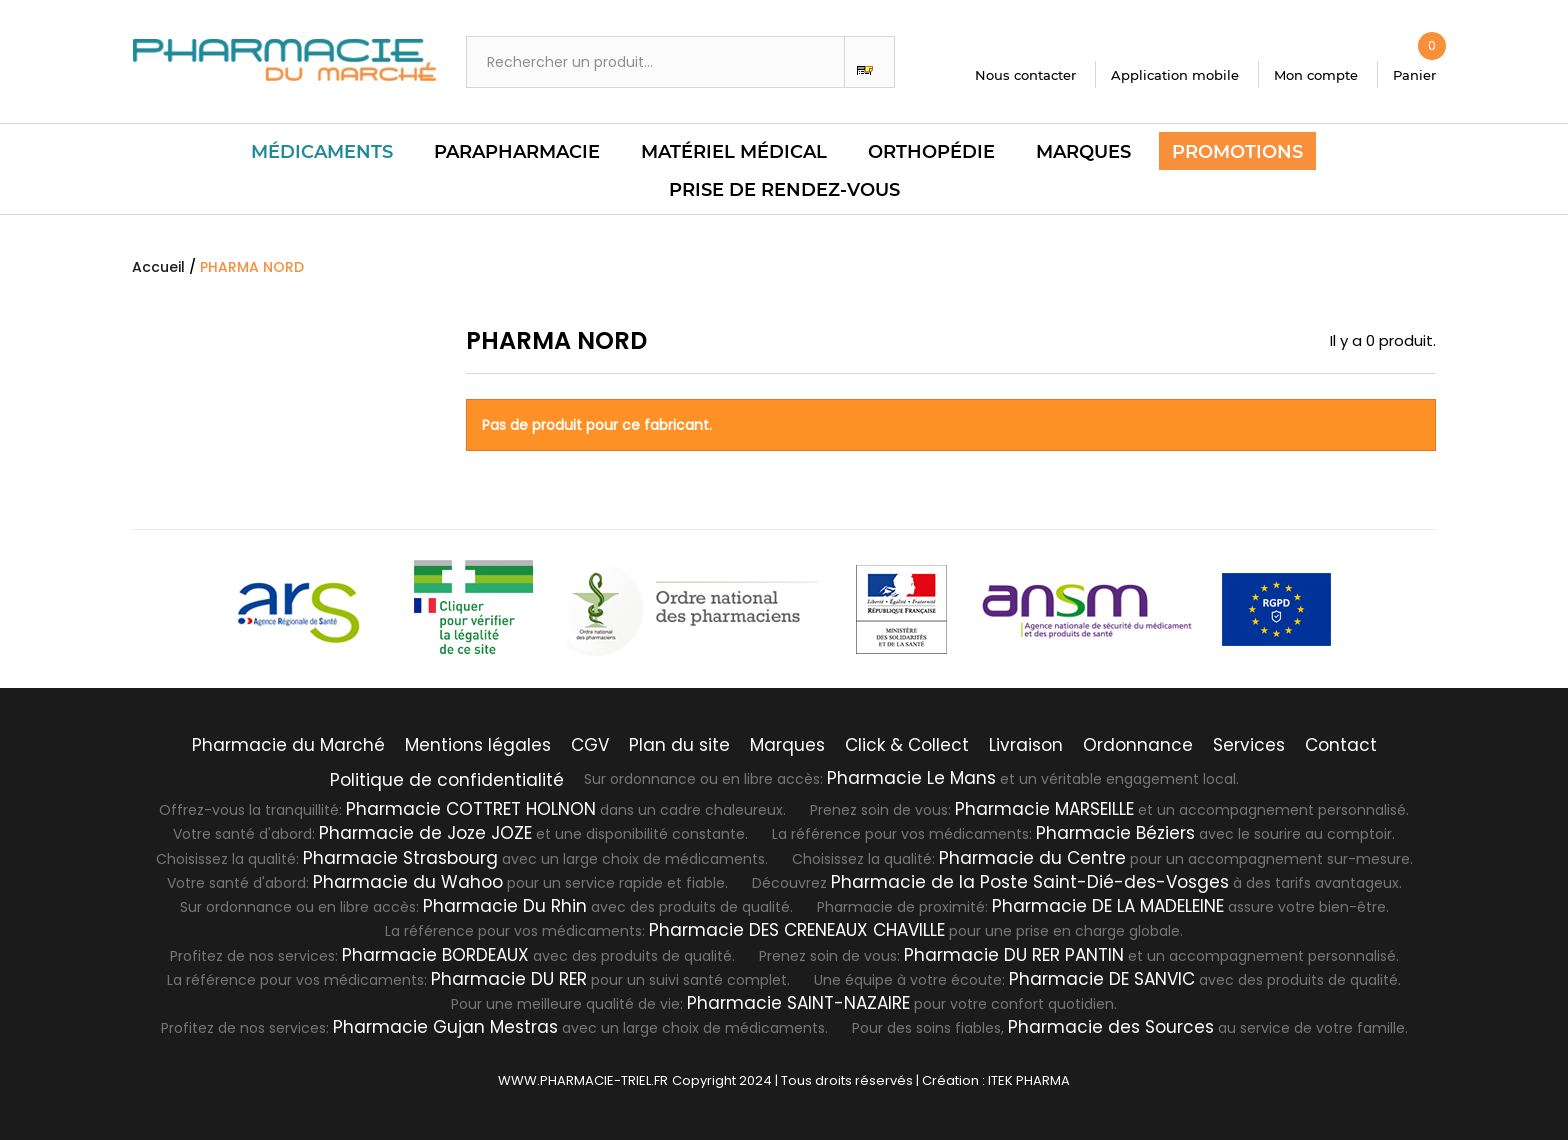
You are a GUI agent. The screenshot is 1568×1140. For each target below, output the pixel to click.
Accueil (158, 267)
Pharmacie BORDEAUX (435, 955)
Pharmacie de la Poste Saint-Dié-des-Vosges (1030, 882)
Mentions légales (478, 745)
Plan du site (679, 745)
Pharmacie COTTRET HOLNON (471, 809)
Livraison (1026, 745)
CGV (590, 745)
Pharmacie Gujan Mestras (445, 1027)
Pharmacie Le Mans (911, 778)
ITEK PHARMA (1029, 1080)
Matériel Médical (734, 152)
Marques (1083, 152)
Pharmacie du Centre (1032, 858)
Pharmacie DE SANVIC (1102, 979)
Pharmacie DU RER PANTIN (1014, 955)
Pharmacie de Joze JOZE (425, 833)
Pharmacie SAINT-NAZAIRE (798, 1003)
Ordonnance (1138, 745)
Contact (1341, 745)
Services (1249, 745)
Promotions (1237, 152)
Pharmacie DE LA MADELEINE (1108, 906)
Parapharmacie (517, 152)
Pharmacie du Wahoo (408, 882)
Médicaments (322, 152)
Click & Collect (907, 745)
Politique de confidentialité (447, 780)
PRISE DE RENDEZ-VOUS (784, 190)
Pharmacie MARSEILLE (1044, 809)
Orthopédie (931, 152)
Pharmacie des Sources (1111, 1027)
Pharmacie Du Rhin (505, 906)
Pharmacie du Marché (288, 745)
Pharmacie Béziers (1115, 833)
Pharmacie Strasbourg (400, 858)
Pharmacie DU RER (509, 979)
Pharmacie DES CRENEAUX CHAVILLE (797, 930)
